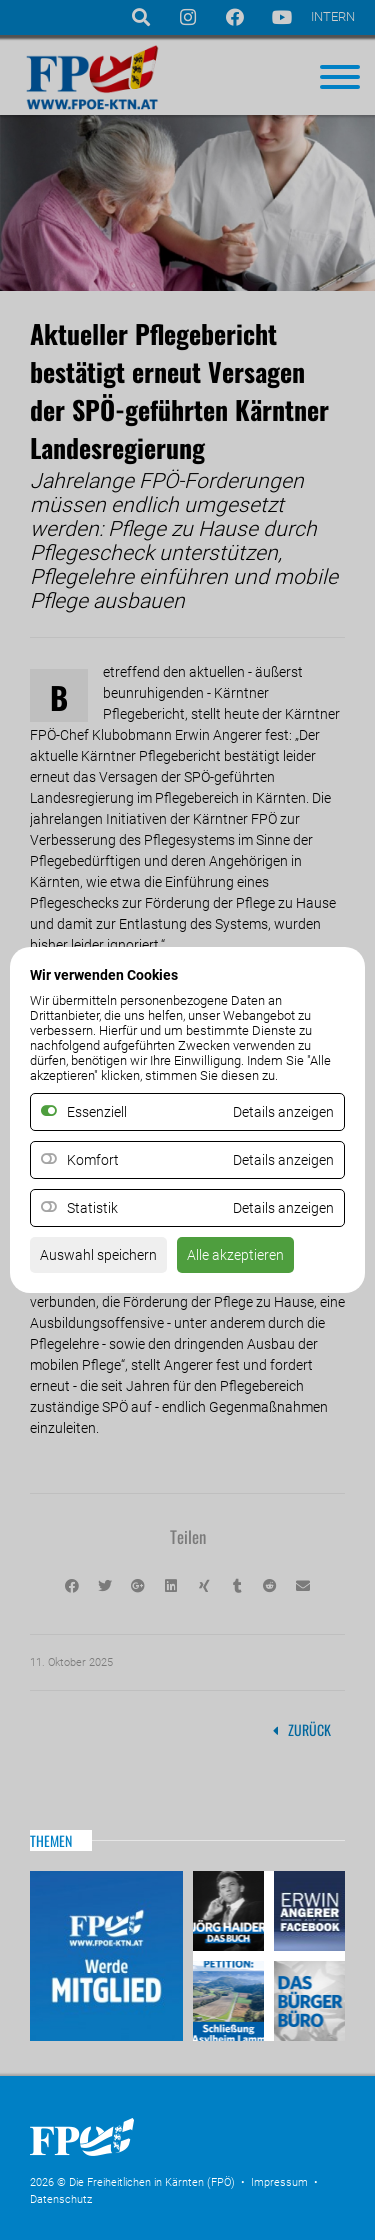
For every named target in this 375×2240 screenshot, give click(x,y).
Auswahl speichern (98, 1255)
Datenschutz (61, 2199)
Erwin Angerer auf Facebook (307, 1913)
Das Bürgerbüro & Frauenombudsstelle (307, 1998)
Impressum (279, 2182)
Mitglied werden (106, 1956)
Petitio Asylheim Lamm (231, 1998)
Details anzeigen (283, 1160)
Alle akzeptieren (235, 1255)
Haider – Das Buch (231, 1913)
